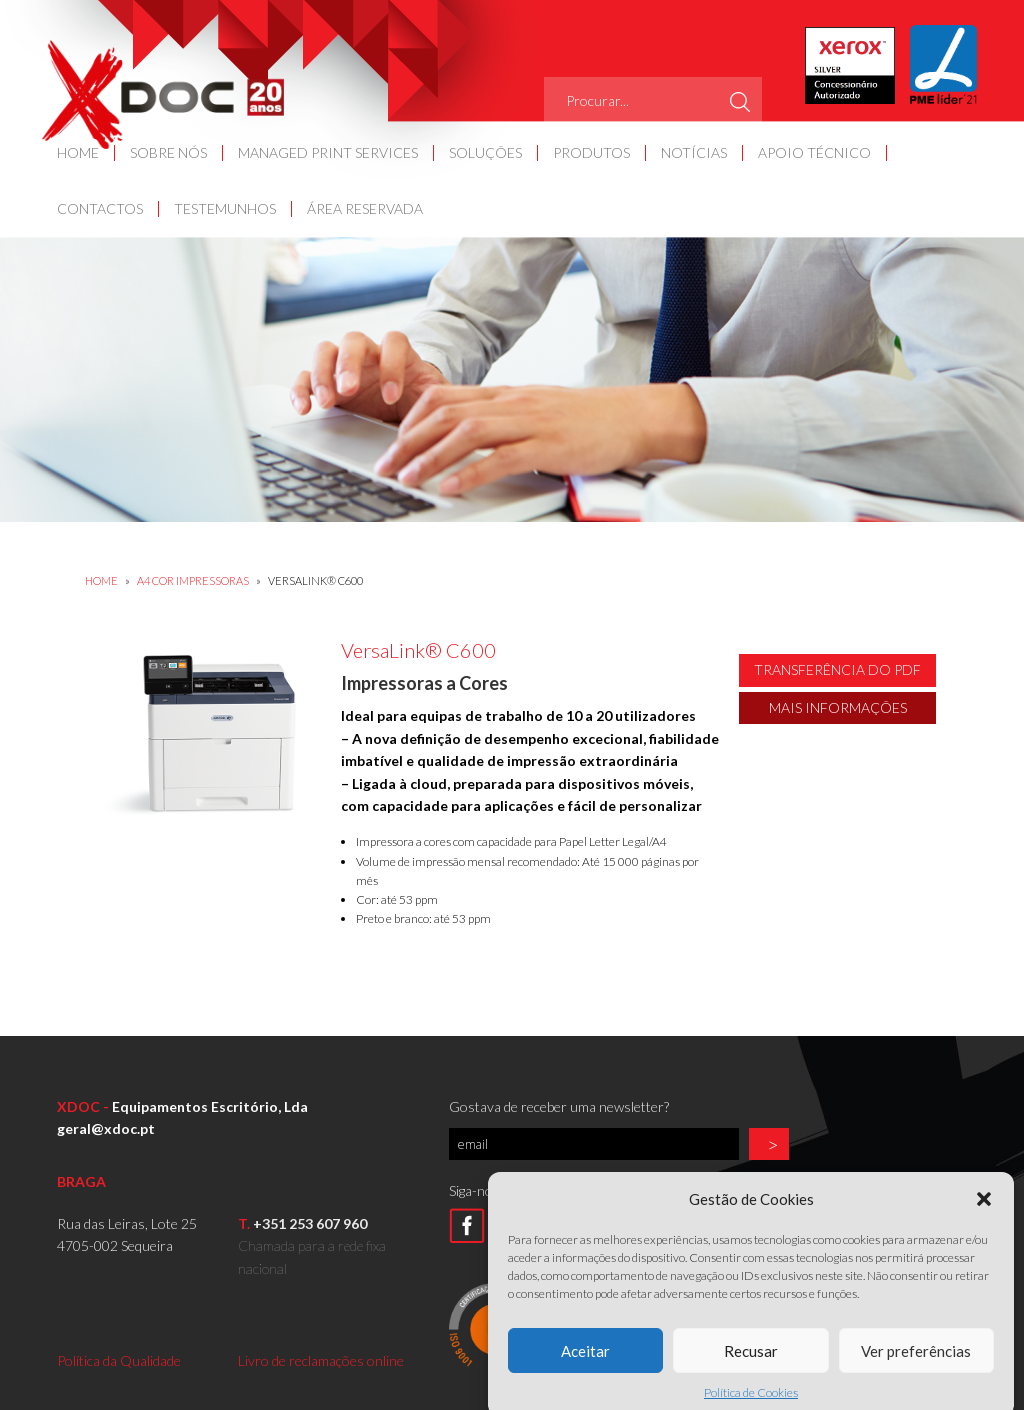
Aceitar (585, 1367)
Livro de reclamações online (321, 1360)
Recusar (751, 1367)
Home (101, 580)
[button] (984, 1216)
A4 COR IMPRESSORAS (194, 580)
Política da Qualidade (119, 1360)
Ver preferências (916, 1367)
